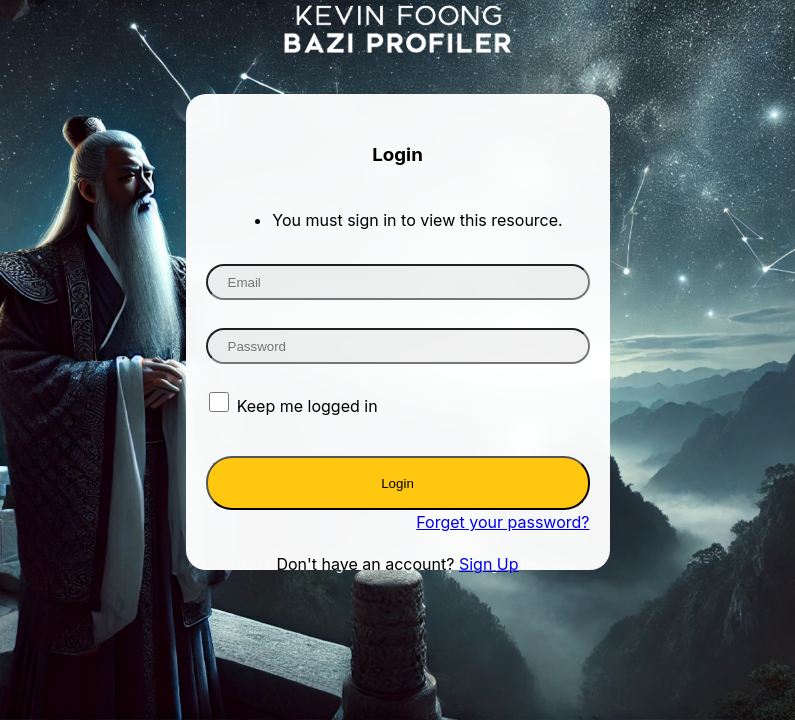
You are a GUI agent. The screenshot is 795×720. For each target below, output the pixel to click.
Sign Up (489, 564)
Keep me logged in (307, 406)
